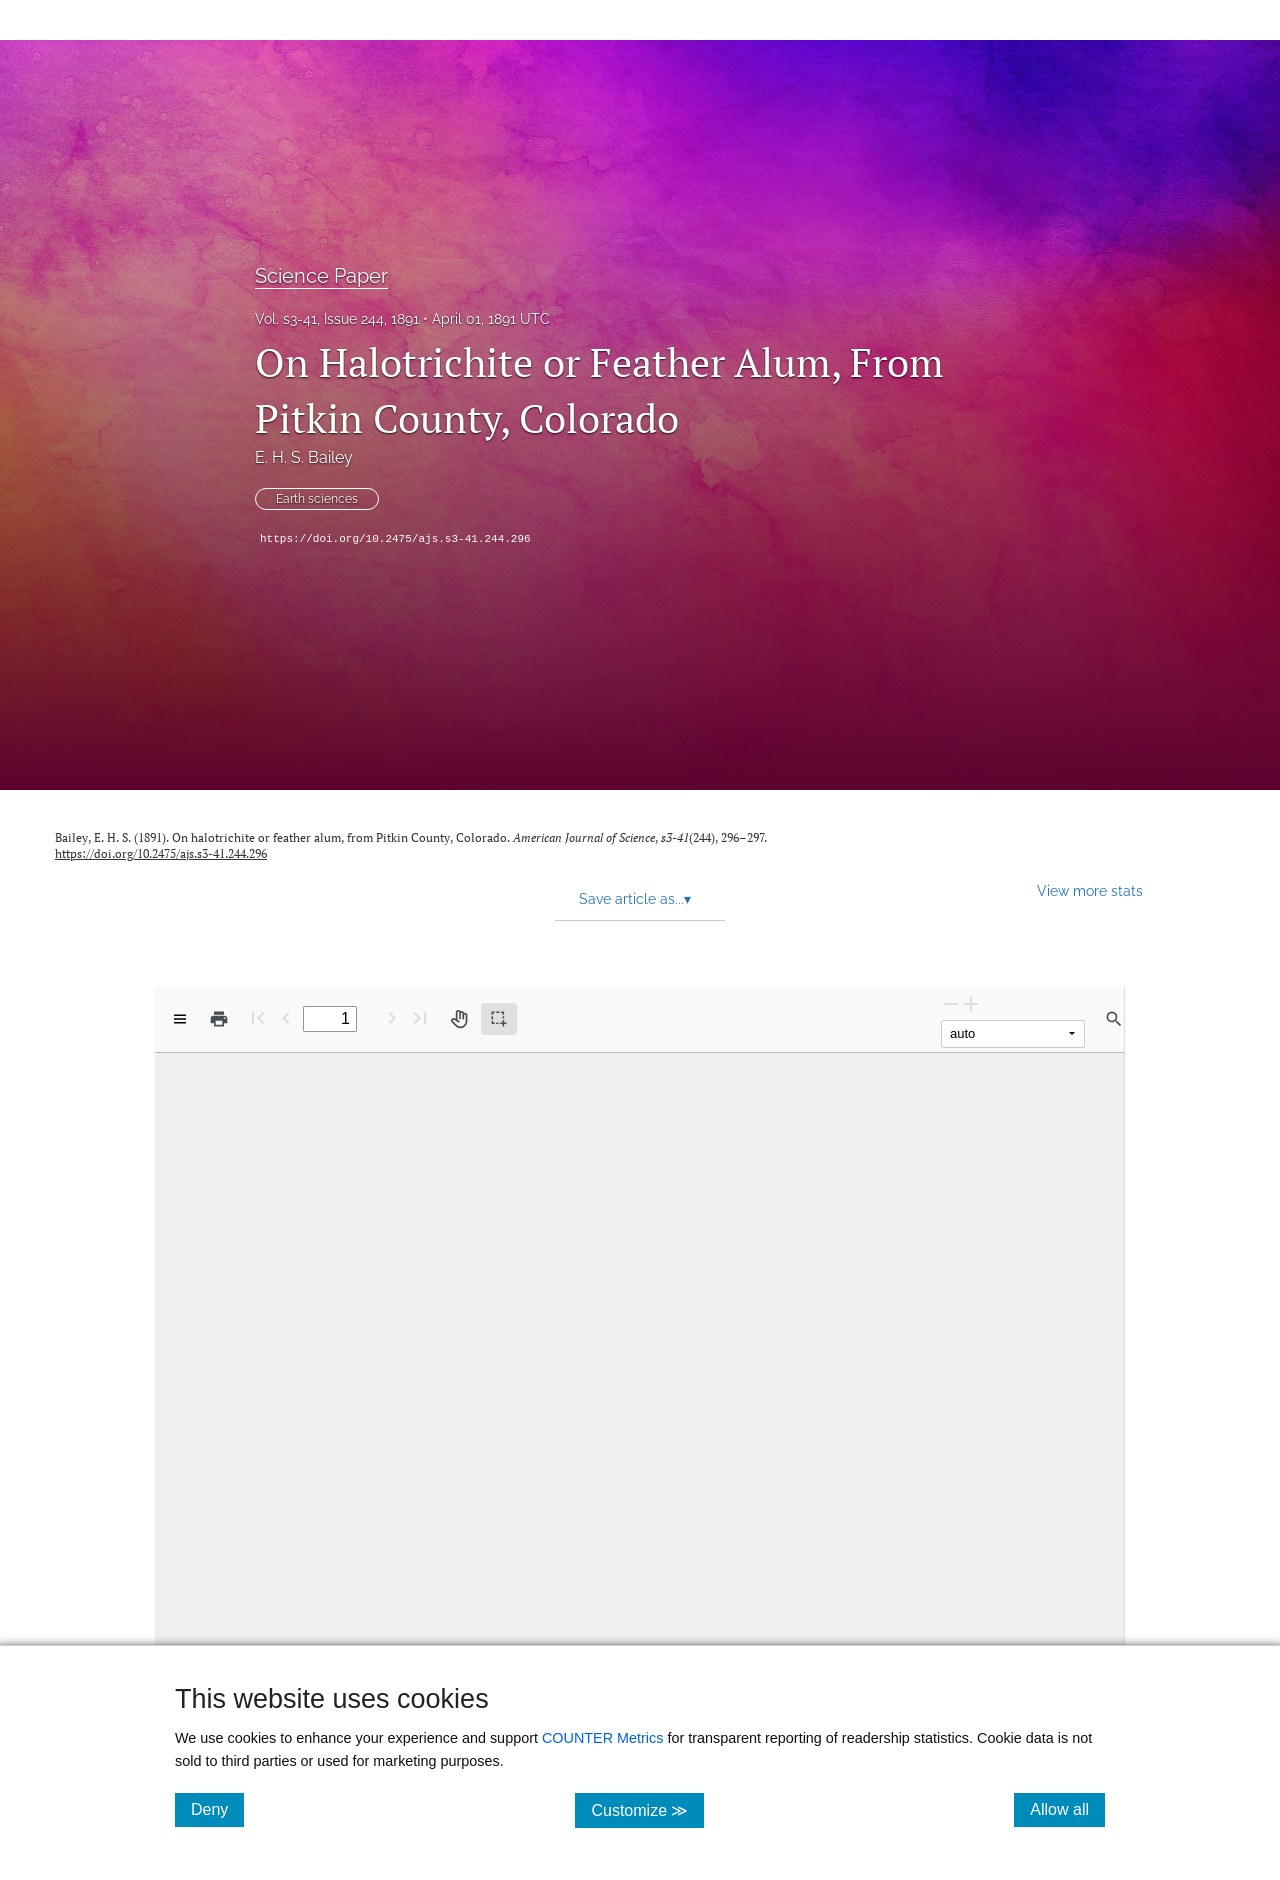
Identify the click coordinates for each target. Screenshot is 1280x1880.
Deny (217, 1809)
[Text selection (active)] (499, 1019)
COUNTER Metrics (603, 1738)
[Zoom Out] (951, 1003)
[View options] (180, 1019)
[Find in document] (1114, 1019)
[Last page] (420, 1017)
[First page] (258, 1017)
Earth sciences (317, 499)
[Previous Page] (286, 1017)
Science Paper (321, 276)
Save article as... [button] (635, 899)
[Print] (219, 1019)
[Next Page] (392, 1017)
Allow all (1067, 1809)
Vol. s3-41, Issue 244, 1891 (337, 319)
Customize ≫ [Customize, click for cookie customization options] (647, 1809)
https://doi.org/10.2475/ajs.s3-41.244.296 (395, 539)
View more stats (1090, 890)
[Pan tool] (459, 1019)
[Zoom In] (971, 1003)
